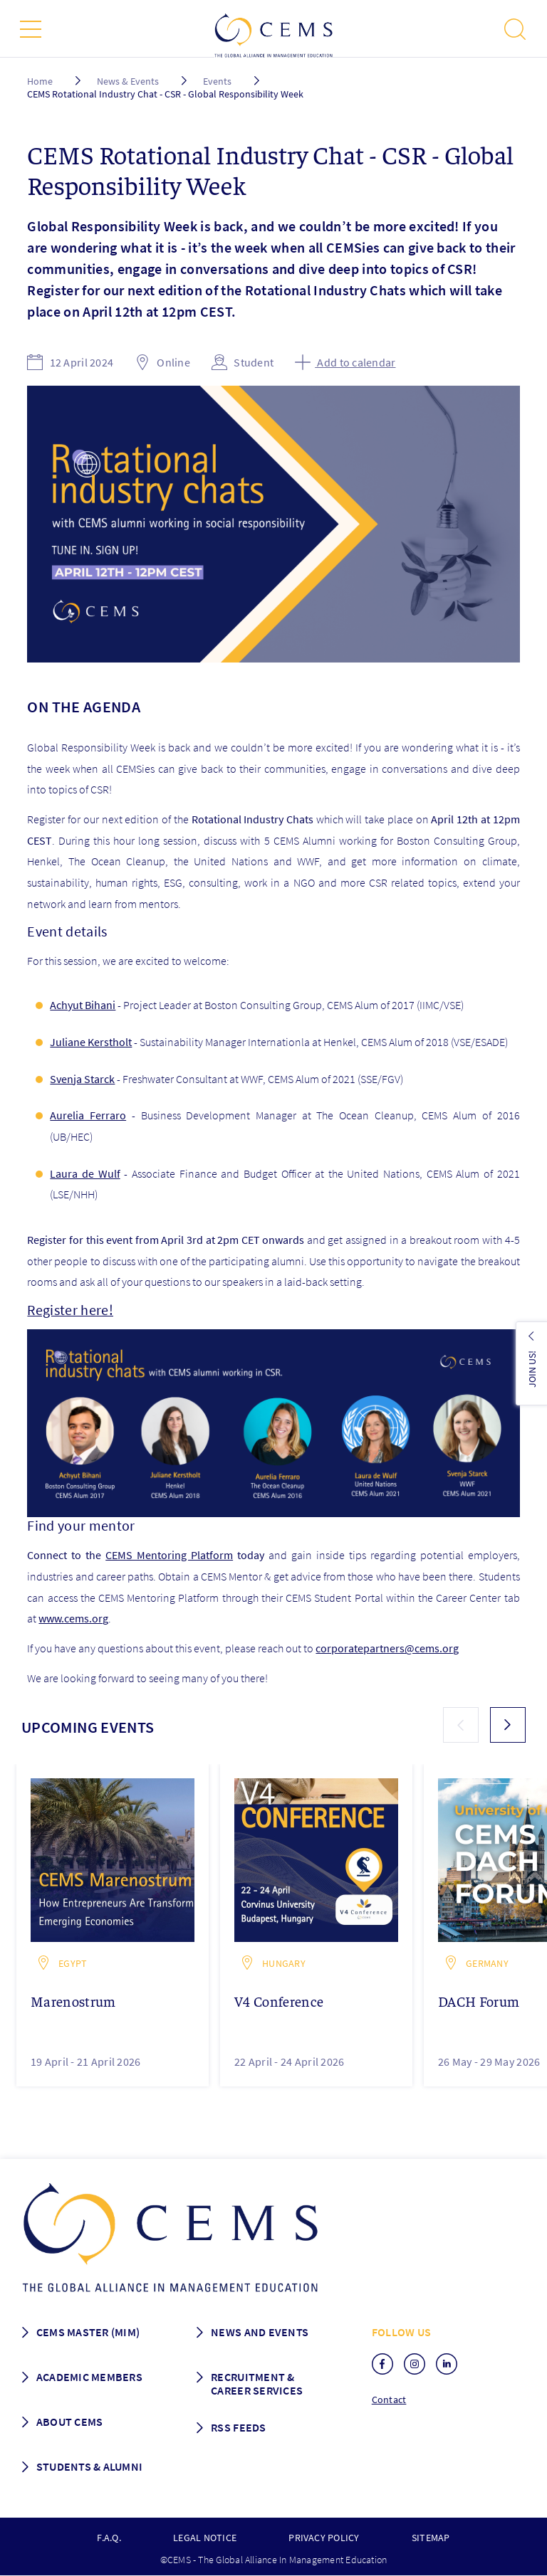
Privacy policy (323, 2537)
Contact (389, 2400)
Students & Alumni (89, 2466)
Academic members (89, 2377)
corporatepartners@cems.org (387, 1648)
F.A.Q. (108, 2537)
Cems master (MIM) (88, 2332)
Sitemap (431, 2537)
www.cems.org (73, 1618)
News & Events (128, 81)
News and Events (259, 2332)
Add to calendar (345, 362)
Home (40, 81)
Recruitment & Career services (257, 2383)
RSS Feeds (238, 2427)
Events (217, 81)
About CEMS (69, 2421)
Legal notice (204, 2537)
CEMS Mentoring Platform (169, 1555)
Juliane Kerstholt (91, 1042)
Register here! (70, 1310)
